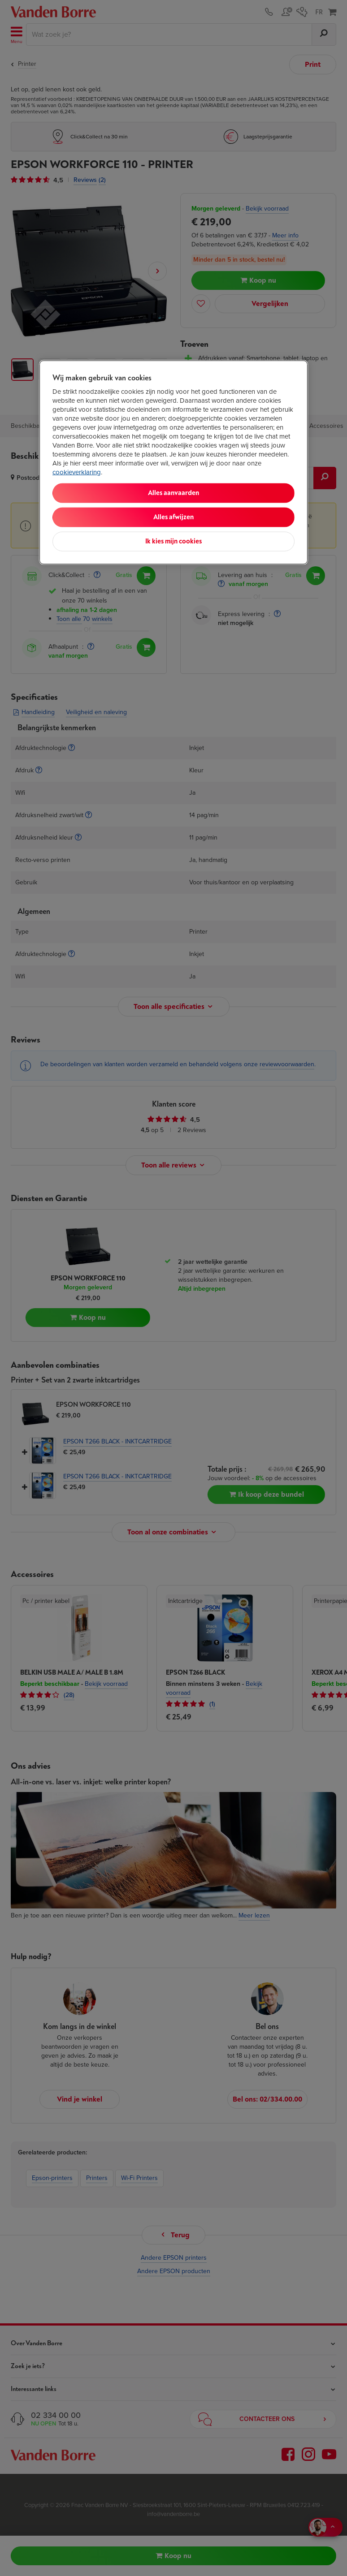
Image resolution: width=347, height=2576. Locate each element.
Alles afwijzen (173, 517)
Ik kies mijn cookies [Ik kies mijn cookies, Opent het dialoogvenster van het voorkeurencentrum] (173, 541)
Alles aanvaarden (173, 492)
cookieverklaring (76, 472)
